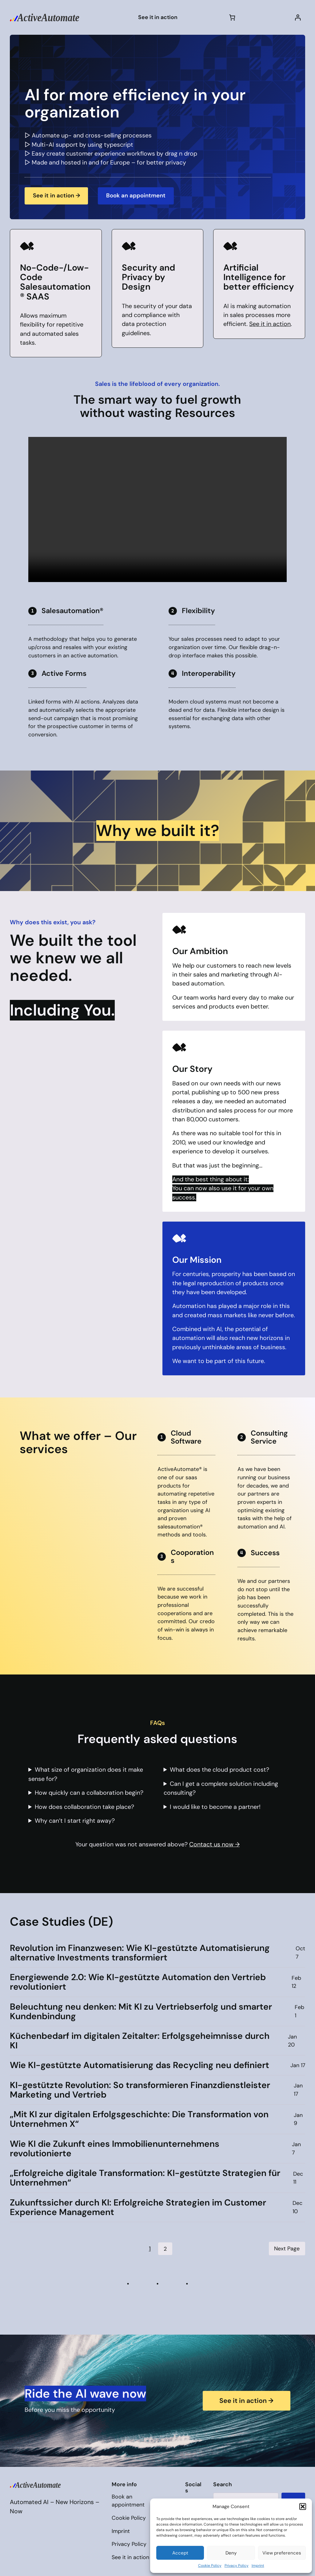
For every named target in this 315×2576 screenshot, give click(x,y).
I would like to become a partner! (215, 1807)
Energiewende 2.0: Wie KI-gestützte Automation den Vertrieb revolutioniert (138, 1981)
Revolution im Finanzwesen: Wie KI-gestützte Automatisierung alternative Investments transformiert (140, 1952)
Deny (231, 2553)
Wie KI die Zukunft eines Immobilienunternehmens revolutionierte (114, 2148)
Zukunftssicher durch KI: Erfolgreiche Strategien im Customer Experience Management (138, 2207)
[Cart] (232, 17)
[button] (303, 2506)
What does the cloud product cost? (219, 1769)
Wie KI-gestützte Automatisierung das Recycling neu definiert (139, 2065)
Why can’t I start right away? (75, 1821)
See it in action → (58, 195)
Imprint (258, 2565)
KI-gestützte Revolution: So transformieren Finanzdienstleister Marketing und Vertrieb (140, 2089)
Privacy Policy (237, 2565)
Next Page (287, 2248)
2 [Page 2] (165, 2249)
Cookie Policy (209, 2565)
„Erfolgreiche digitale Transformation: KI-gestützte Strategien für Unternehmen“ (145, 2177)
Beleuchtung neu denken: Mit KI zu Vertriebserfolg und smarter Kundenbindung (141, 2011)
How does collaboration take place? (84, 1807)
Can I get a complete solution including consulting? (221, 1788)
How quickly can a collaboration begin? (89, 1793)
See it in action (270, 324)
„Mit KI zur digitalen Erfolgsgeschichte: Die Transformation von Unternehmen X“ (139, 2119)
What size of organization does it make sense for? (85, 1774)
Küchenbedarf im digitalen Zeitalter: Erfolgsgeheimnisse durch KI (139, 2040)
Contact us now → (214, 1844)
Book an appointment (141, 195)
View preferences (281, 2553)
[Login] (297, 17)
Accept (180, 2553)
